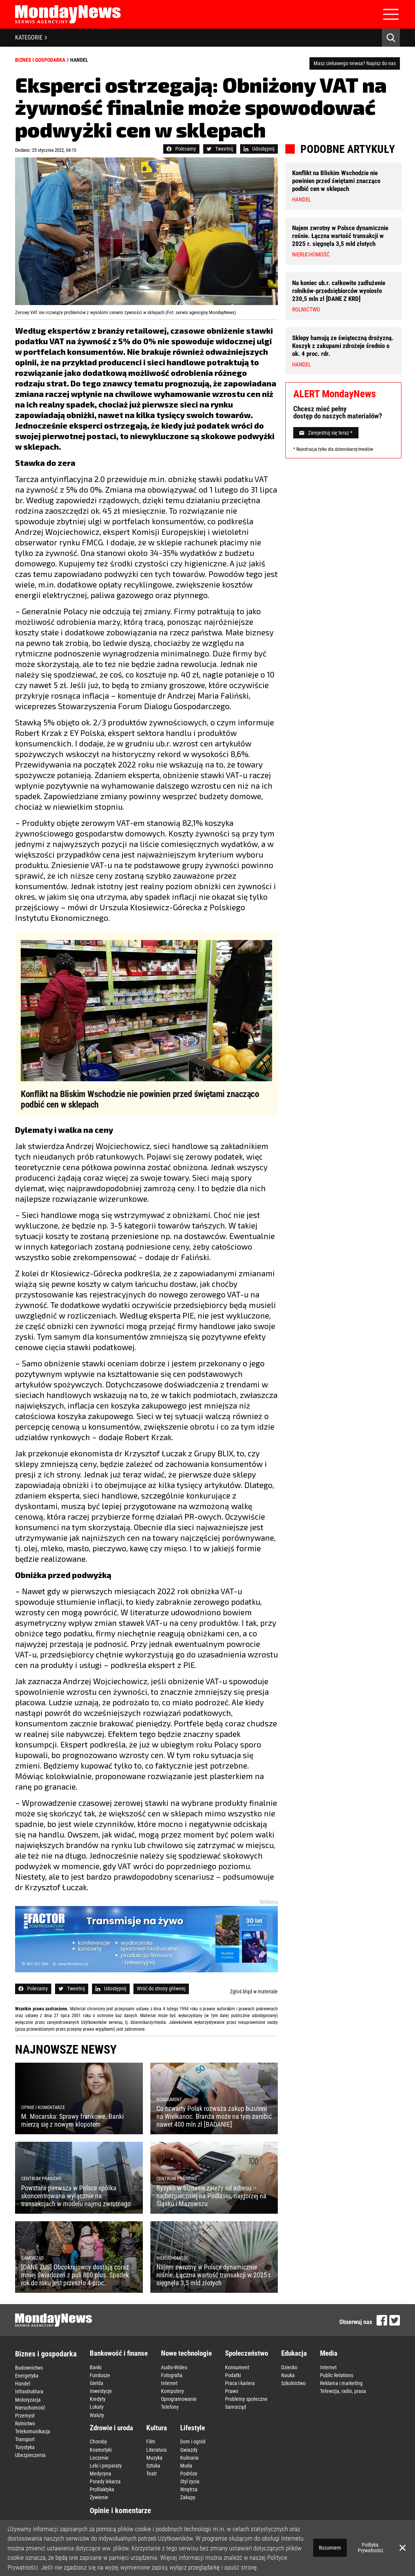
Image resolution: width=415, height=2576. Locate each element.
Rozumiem (330, 2548)
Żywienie (99, 2497)
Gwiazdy (189, 2449)
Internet (169, 2383)
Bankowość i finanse (119, 2353)
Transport (25, 2439)
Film (150, 2442)
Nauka (288, 2375)
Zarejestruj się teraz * (325, 433)
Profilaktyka (102, 2489)
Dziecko (289, 2367)
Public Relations (336, 2375)
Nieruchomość (30, 2407)
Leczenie (99, 2457)
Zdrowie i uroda (111, 2427)
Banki (95, 2367)
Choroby (98, 2442)
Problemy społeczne (246, 2399)
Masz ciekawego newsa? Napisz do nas (355, 63)
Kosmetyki (101, 2449)
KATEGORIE (31, 37)
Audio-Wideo (174, 2367)
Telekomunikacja (32, 2431)
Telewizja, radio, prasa (343, 2391)
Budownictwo (29, 2368)
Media (328, 2353)
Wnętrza (189, 2489)
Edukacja (294, 2353)
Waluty (97, 2415)
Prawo (231, 2391)
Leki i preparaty (106, 2465)
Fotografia (171, 2375)
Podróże (189, 2473)
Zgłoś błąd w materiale (254, 1991)
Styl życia (189, 2481)
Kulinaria (189, 2457)
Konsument (237, 2367)
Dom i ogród (192, 2442)
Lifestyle (192, 2427)
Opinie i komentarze (120, 2510)
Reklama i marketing (341, 2383)
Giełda (96, 2383)
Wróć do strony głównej (161, 1988)
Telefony (170, 2407)
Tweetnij (220, 149)
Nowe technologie (186, 2353)
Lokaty (97, 2407)
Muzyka (154, 2457)
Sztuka (153, 2465)
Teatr (151, 2473)
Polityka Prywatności (370, 2547)
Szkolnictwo (293, 2383)
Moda (186, 2465)
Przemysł (25, 2415)
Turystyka (25, 2447)
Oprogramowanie (179, 2399)
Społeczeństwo (246, 2353)
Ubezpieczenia (30, 2455)
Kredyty (98, 2399)
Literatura (156, 2449)
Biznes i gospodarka (40, 60)
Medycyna (100, 2473)
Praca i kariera (240, 2383)
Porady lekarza (105, 2481)
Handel (79, 60)
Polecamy (181, 149)
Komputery (172, 2391)
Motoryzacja (28, 2399)
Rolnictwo (25, 2423)
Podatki (233, 2375)
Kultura (156, 2427)
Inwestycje (101, 2391)
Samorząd (235, 2407)
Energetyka (26, 2376)
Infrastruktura (29, 2391)
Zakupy (187, 2497)
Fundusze (100, 2375)
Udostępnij (258, 149)
